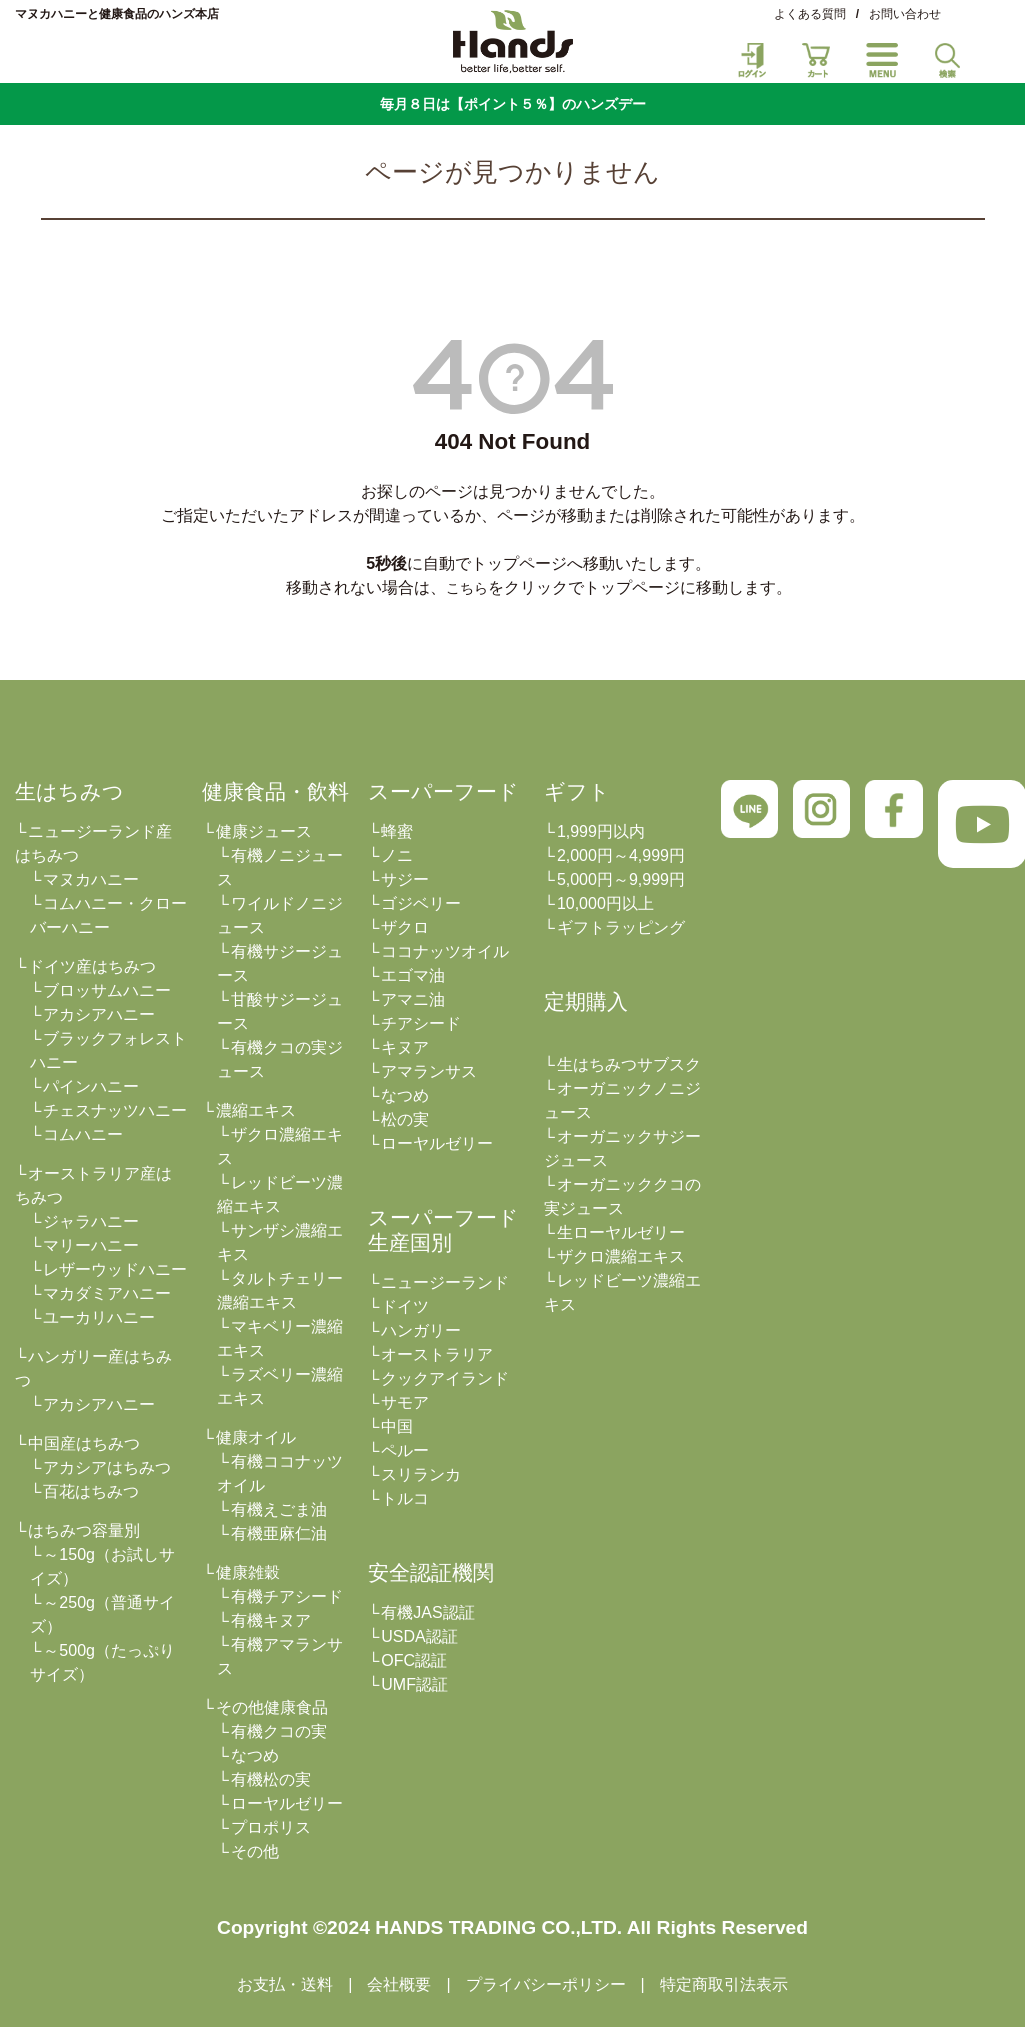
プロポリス (271, 1827)
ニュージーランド (445, 1282)
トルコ (405, 1498)
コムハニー (83, 1134)
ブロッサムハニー (107, 990)
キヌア (405, 1047)
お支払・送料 (285, 1984)
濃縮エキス (256, 1110)
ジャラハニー (91, 1221)
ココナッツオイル (445, 951)
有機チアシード (287, 1596)
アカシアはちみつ (107, 1467)
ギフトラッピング (621, 927)
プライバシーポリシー (546, 1984)
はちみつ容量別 (84, 1530)
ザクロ (405, 927)
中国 (397, 1426)
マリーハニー (91, 1245)
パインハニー (91, 1086)
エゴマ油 (413, 975)
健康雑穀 (248, 1572)
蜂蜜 (397, 831)
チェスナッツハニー (115, 1110)
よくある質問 (810, 14)
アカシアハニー (99, 1014)
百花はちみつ (91, 1491)
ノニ (397, 855)
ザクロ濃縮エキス (621, 1256)
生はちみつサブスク (629, 1064)
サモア (405, 1402)
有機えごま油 (279, 1509)
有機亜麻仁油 (279, 1533)
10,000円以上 (605, 903)
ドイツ (405, 1306)
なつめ (255, 1755)
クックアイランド (445, 1378)
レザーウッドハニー (115, 1269)
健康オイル (256, 1437)
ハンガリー (421, 1330)
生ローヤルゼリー (621, 1232)
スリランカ (421, 1474)
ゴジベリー (421, 903)
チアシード (421, 1023)
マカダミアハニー (107, 1293)
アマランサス (429, 1071)
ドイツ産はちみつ (92, 966)
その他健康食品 (272, 1707)
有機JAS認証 (427, 1612)
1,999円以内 (601, 831)
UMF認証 (414, 1684)
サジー (405, 879)
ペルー (405, 1450)
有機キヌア (271, 1620)
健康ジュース (264, 831)
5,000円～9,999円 (621, 879)
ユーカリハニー (99, 1317)
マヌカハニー (91, 879)
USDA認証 (419, 1636)
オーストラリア (437, 1354)
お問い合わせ (905, 14)
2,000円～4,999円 (621, 855)
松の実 (405, 1119)
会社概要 (399, 1984)
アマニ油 (413, 999)
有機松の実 (271, 1779)
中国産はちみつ (84, 1443)
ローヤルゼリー (287, 1803)
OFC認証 (414, 1660)
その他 (255, 1851)
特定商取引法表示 (724, 1984)
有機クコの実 (279, 1731)
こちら (467, 588)
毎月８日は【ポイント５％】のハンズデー (513, 104)
